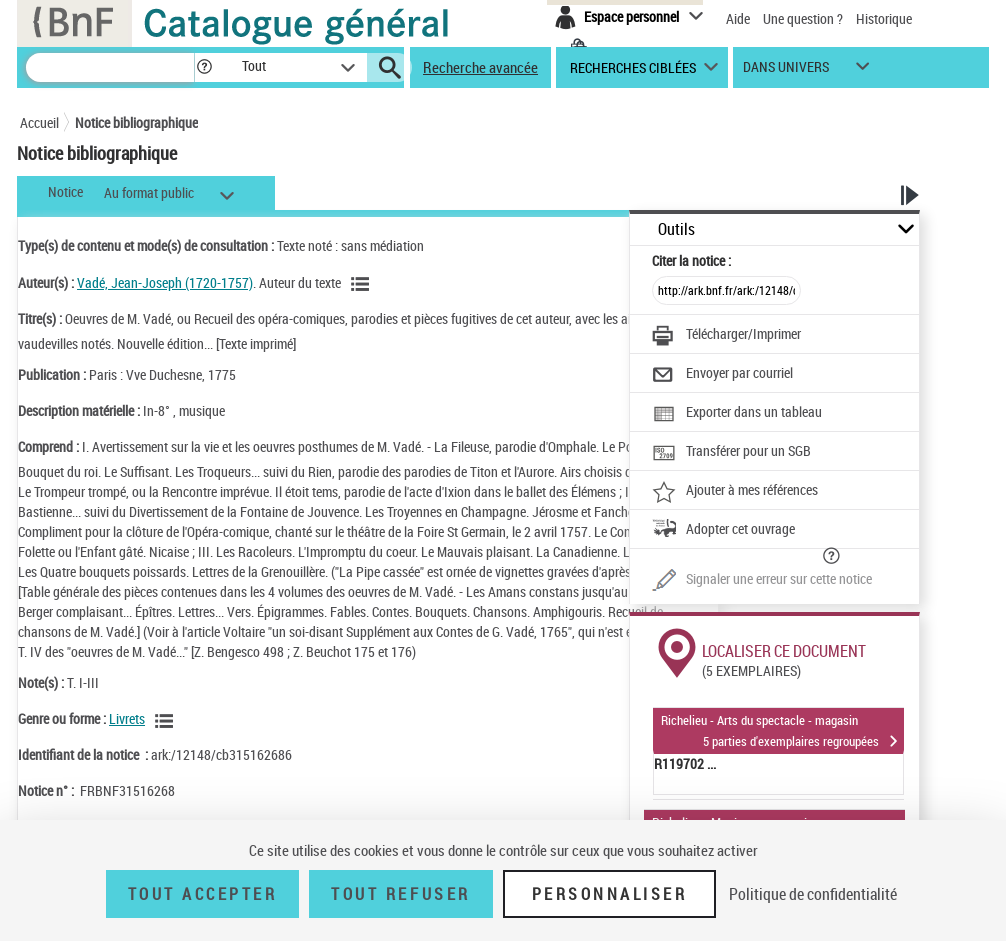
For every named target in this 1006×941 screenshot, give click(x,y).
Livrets (127, 718)
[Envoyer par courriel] (722, 375)
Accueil (39, 122)
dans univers (786, 71)
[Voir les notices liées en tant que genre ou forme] (167, 721)
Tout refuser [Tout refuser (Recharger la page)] (400, 894)
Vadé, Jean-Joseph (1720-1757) (165, 282)
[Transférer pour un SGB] (731, 453)
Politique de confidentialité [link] (813, 894)
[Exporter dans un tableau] (737, 414)
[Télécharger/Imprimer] (726, 336)
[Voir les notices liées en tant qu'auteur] (363, 284)
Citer (691, 260)
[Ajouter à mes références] (735, 492)
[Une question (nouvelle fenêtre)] (762, 581)
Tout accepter (203, 894)
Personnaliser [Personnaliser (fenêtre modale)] (610, 894)
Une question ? (803, 18)
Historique (884, 18)
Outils (676, 229)
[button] (204, 67)
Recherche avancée (480, 67)
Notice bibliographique (136, 122)
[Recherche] (110, 67)
